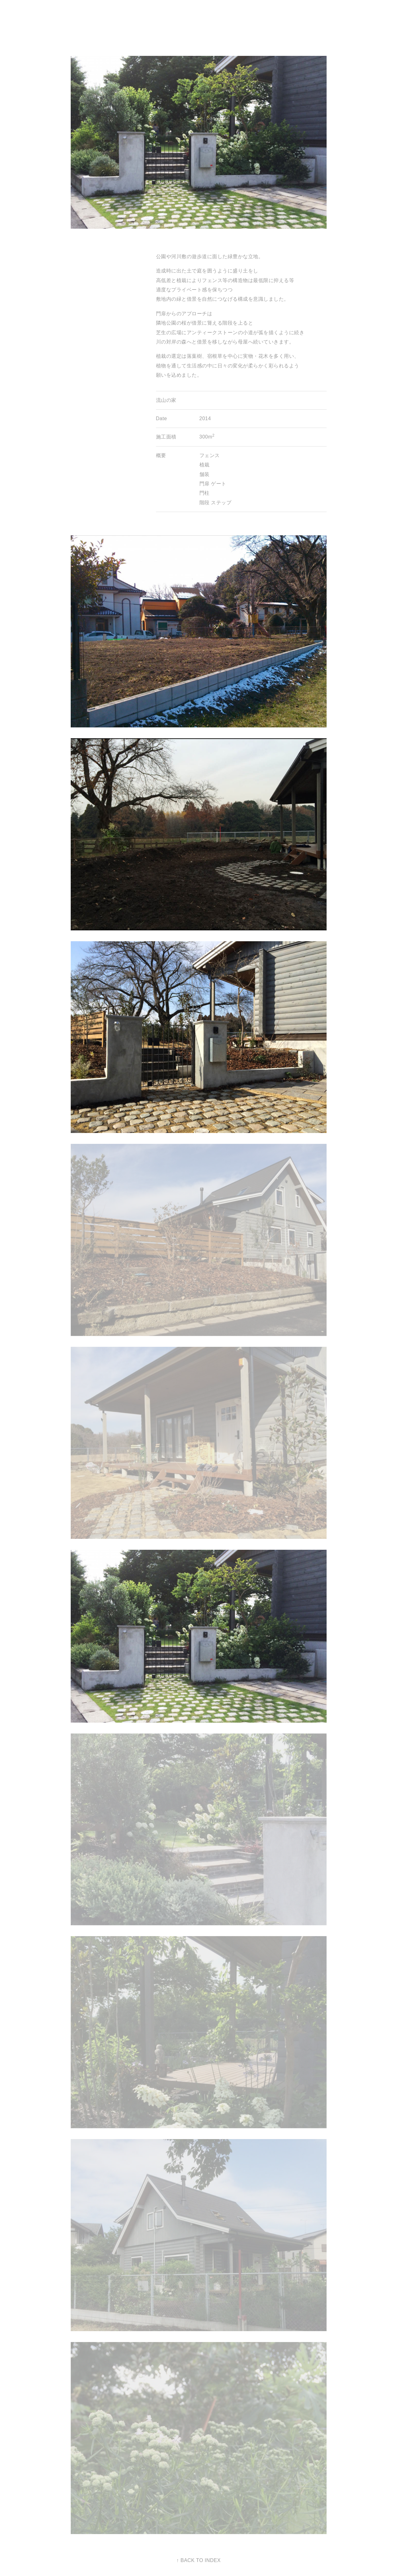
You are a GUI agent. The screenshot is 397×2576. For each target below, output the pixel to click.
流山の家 (166, 400)
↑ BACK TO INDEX (198, 2560)
